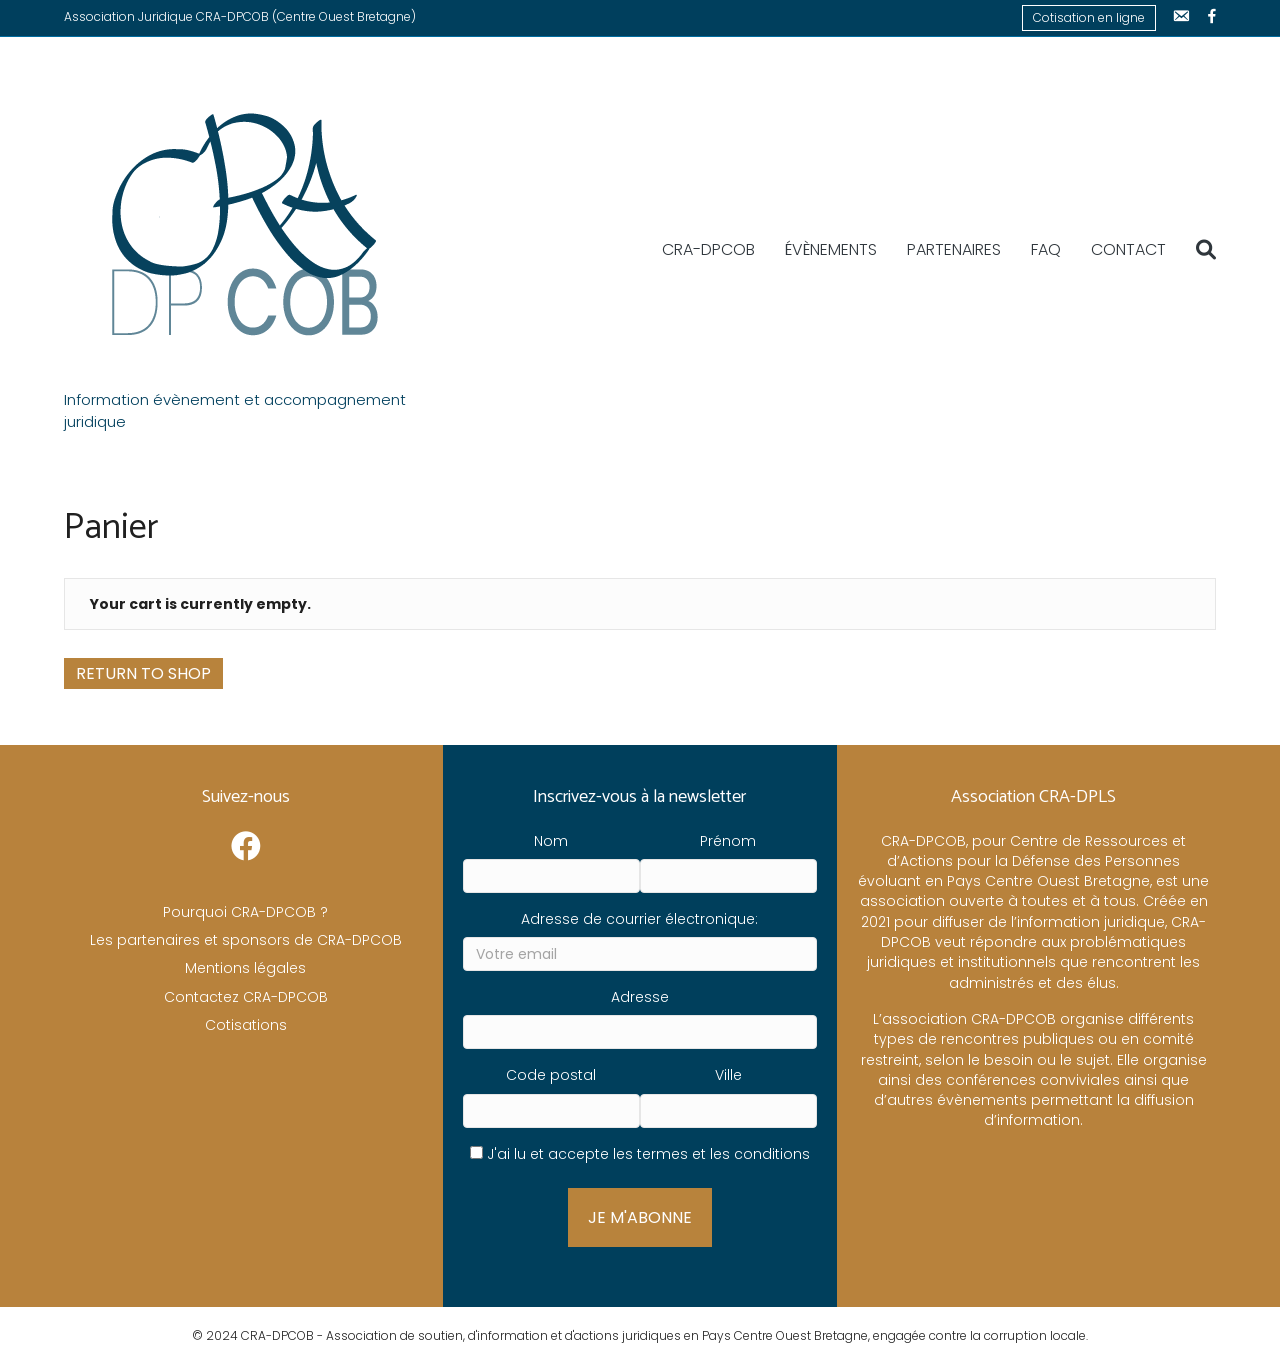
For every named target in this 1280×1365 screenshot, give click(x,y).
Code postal (551, 1075)
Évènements (831, 249)
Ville (728, 1075)
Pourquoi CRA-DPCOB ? (245, 912)
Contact (1128, 249)
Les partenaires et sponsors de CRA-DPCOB (246, 940)
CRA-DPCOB (708, 249)
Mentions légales (245, 968)
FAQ (1046, 249)
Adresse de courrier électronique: (639, 919)
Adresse (640, 997)
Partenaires (954, 249)
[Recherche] (1198, 250)
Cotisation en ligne (1089, 17)
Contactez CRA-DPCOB (246, 997)
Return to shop (143, 673)
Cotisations (246, 1025)
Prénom (728, 841)
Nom (551, 841)
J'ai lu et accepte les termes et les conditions (648, 1154)
